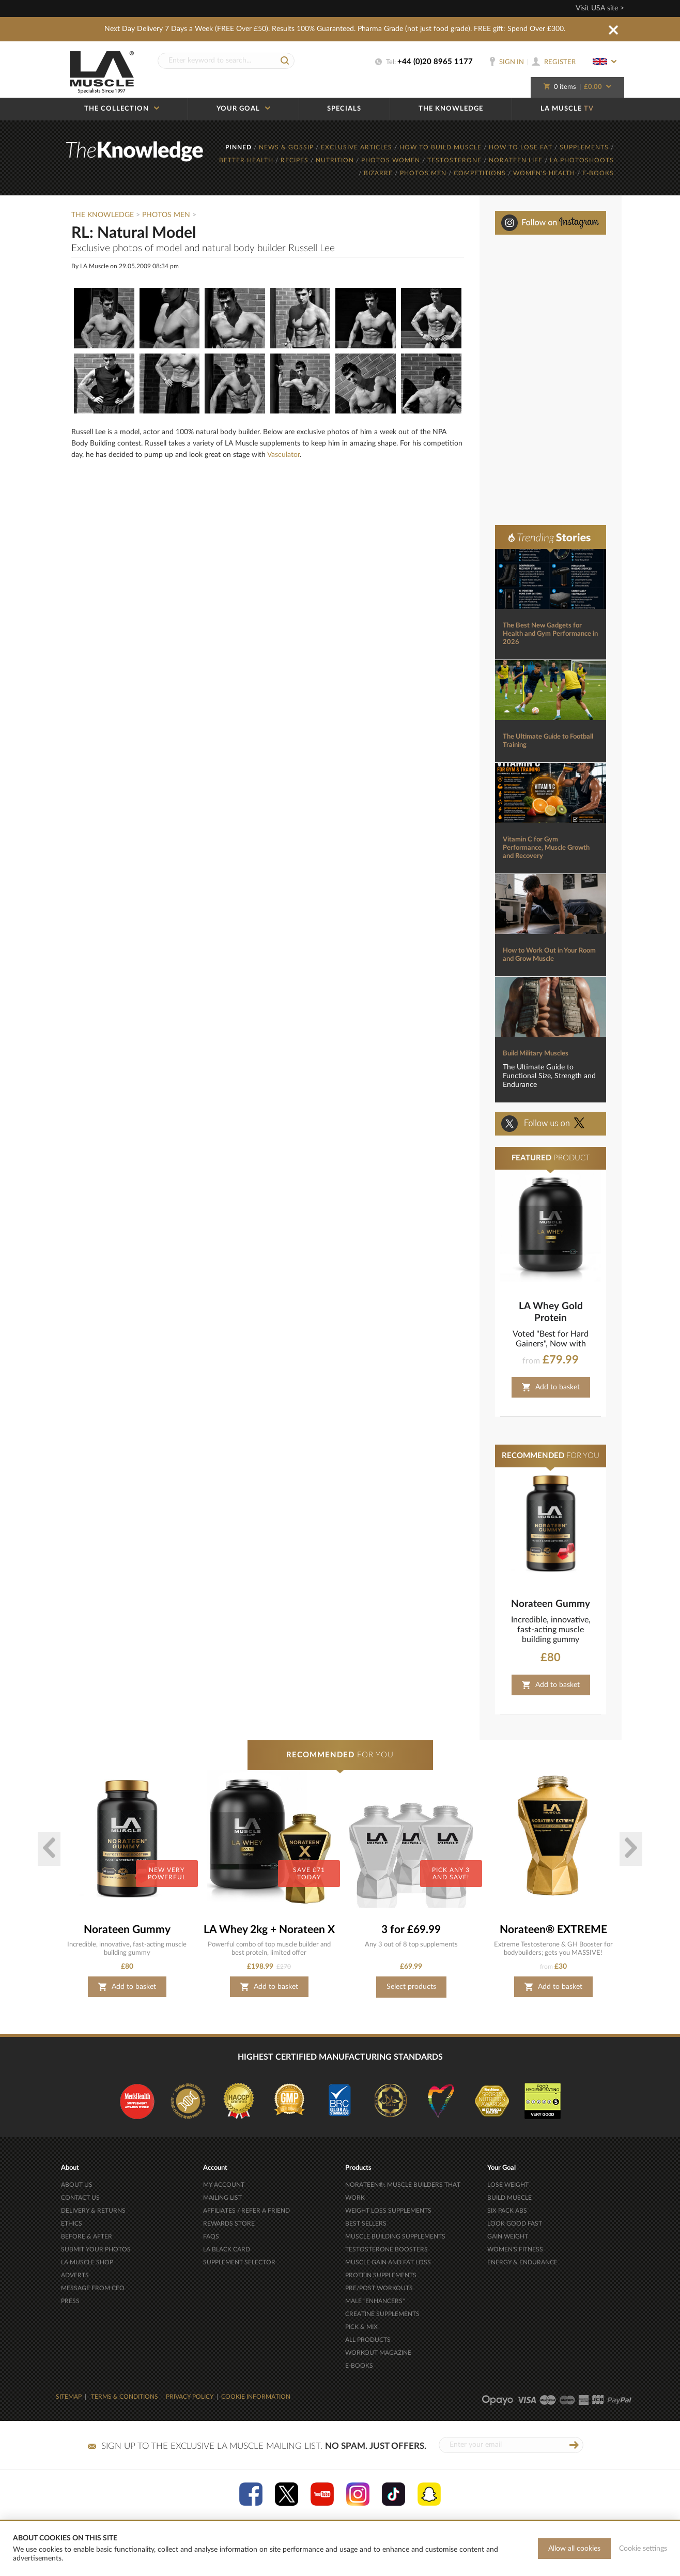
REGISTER (554, 62)
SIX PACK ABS (507, 2210)
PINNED (239, 147)
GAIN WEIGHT (507, 2236)
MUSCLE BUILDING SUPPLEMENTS (395, 2236)
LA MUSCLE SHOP (87, 2262)
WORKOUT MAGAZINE (378, 2353)
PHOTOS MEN (424, 173)
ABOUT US (76, 2185)
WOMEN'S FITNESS (515, 2249)
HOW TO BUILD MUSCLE (441, 147)
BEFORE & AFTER (86, 2236)
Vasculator (283, 454)
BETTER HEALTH (247, 160)
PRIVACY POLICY (189, 2397)
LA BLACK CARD (226, 2249)
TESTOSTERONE (455, 160)
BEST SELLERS (366, 2223)
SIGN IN (507, 62)
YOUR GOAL (243, 108)
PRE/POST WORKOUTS (379, 2288)
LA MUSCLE (567, 108)
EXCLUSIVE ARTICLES (357, 147)
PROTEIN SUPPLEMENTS (380, 2275)
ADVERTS (75, 2275)
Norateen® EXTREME (553, 1929)
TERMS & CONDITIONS (124, 2397)
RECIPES (296, 160)
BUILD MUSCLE (509, 2198)
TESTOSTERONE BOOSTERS (386, 2249)
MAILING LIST (222, 2198)
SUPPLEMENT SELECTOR (239, 2262)
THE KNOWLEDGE (451, 108)
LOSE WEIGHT (508, 2185)
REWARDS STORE (229, 2223)
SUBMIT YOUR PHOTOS (96, 2249)
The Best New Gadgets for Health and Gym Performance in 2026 (550, 634)
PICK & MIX (361, 2327)
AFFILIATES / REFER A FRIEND (246, 2210)
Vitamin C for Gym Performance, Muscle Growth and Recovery (546, 848)
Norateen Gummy (550, 1604)
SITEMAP (69, 2397)
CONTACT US (80, 2198)
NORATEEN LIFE (517, 160)
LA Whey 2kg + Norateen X (269, 1929)
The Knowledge (102, 215)
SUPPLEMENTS (585, 147)
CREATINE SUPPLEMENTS (382, 2314)
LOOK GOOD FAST (514, 2223)
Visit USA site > (600, 8)
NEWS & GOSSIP (287, 147)
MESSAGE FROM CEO (93, 2288)
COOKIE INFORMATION (255, 2397)
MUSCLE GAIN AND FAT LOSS (388, 2262)
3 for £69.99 (411, 1929)
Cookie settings (643, 2548)
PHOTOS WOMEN (391, 160)
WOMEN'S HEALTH (545, 173)
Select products (411, 1986)
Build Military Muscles (535, 1053)
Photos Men (166, 215)
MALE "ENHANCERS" (375, 2301)
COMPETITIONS (481, 173)
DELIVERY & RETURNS (93, 2210)
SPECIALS (344, 108)
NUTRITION (336, 160)
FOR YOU (340, 1755)
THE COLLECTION (121, 108)
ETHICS (71, 2223)
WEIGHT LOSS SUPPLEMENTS (388, 2210)
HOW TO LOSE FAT (521, 147)
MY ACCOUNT (223, 2185)
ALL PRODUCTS (368, 2340)
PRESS (70, 2301)
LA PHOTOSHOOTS (582, 160)
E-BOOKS (598, 173)
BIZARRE (379, 173)
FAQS (211, 2236)
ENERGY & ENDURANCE (522, 2262)
